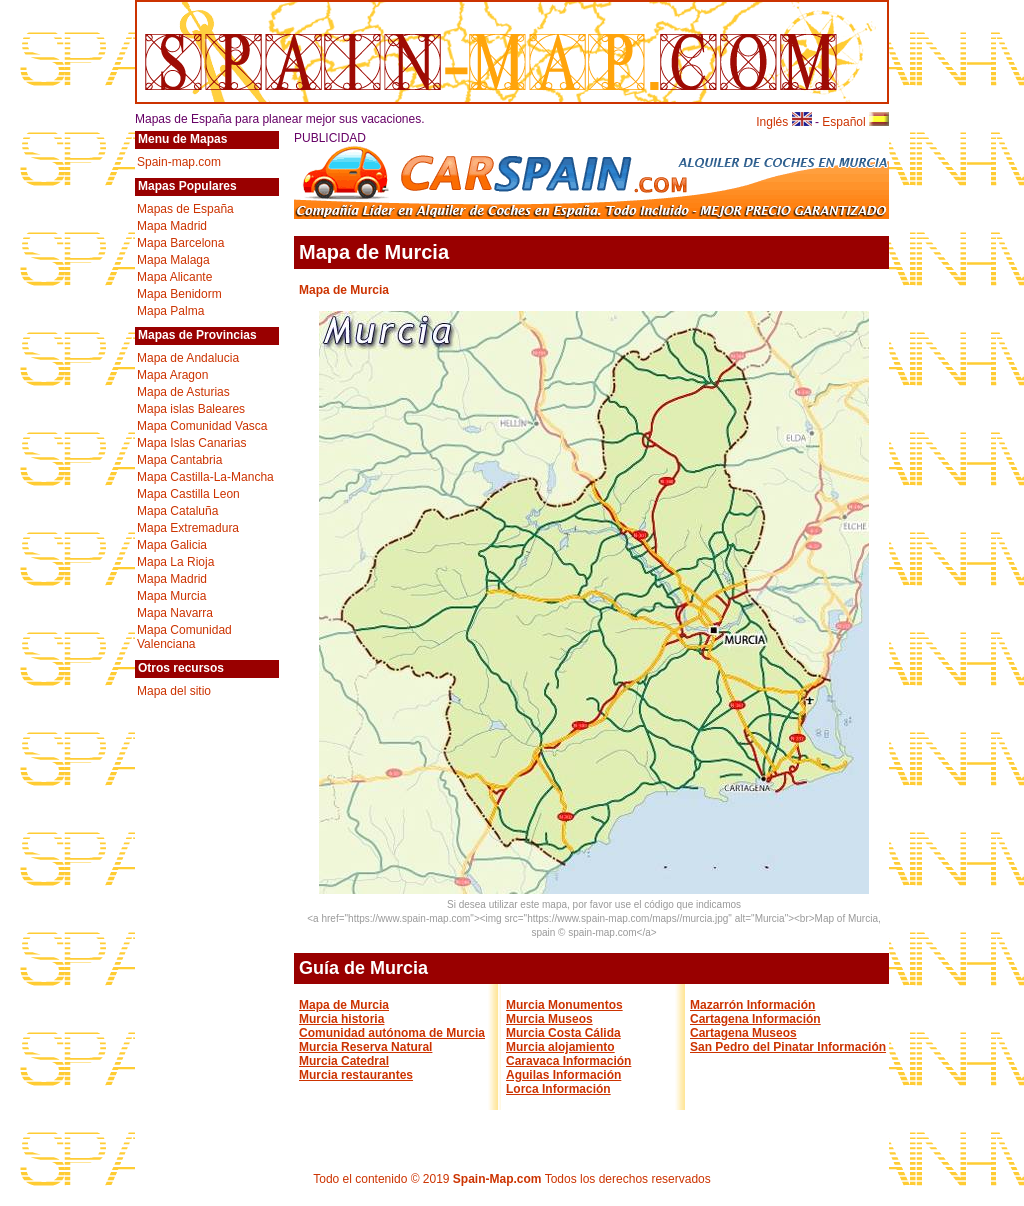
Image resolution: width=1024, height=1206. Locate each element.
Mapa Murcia (171, 596)
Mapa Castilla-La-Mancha (205, 477)
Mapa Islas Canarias (191, 443)
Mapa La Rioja (175, 562)
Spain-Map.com (497, 1179)
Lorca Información (558, 1089)
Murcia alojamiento (560, 1047)
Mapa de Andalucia (188, 358)
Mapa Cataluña (177, 511)
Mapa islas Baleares (191, 409)
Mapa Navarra (175, 613)
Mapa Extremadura (188, 528)
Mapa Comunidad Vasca (202, 426)
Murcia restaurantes (356, 1075)
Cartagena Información (755, 1019)
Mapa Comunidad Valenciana (184, 637)
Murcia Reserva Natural (365, 1047)
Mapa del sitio (174, 691)
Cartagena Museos (743, 1033)
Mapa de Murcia (344, 1005)
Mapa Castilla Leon (188, 494)
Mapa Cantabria (179, 460)
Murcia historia (341, 1019)
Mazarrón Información (752, 1005)
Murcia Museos (549, 1019)
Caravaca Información (568, 1061)
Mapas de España (185, 209)
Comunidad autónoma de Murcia (392, 1033)
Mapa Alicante (174, 277)
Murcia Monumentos (564, 1005)
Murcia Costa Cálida (563, 1033)
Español (855, 122)
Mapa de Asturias (183, 392)
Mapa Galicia (172, 545)
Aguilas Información (563, 1075)
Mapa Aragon (172, 375)
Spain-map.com (179, 162)
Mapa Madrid (172, 226)
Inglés (783, 122)
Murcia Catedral (344, 1061)
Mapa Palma (170, 311)
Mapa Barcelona (180, 243)
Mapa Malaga (173, 260)
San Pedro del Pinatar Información (788, 1047)
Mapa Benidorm (179, 294)
